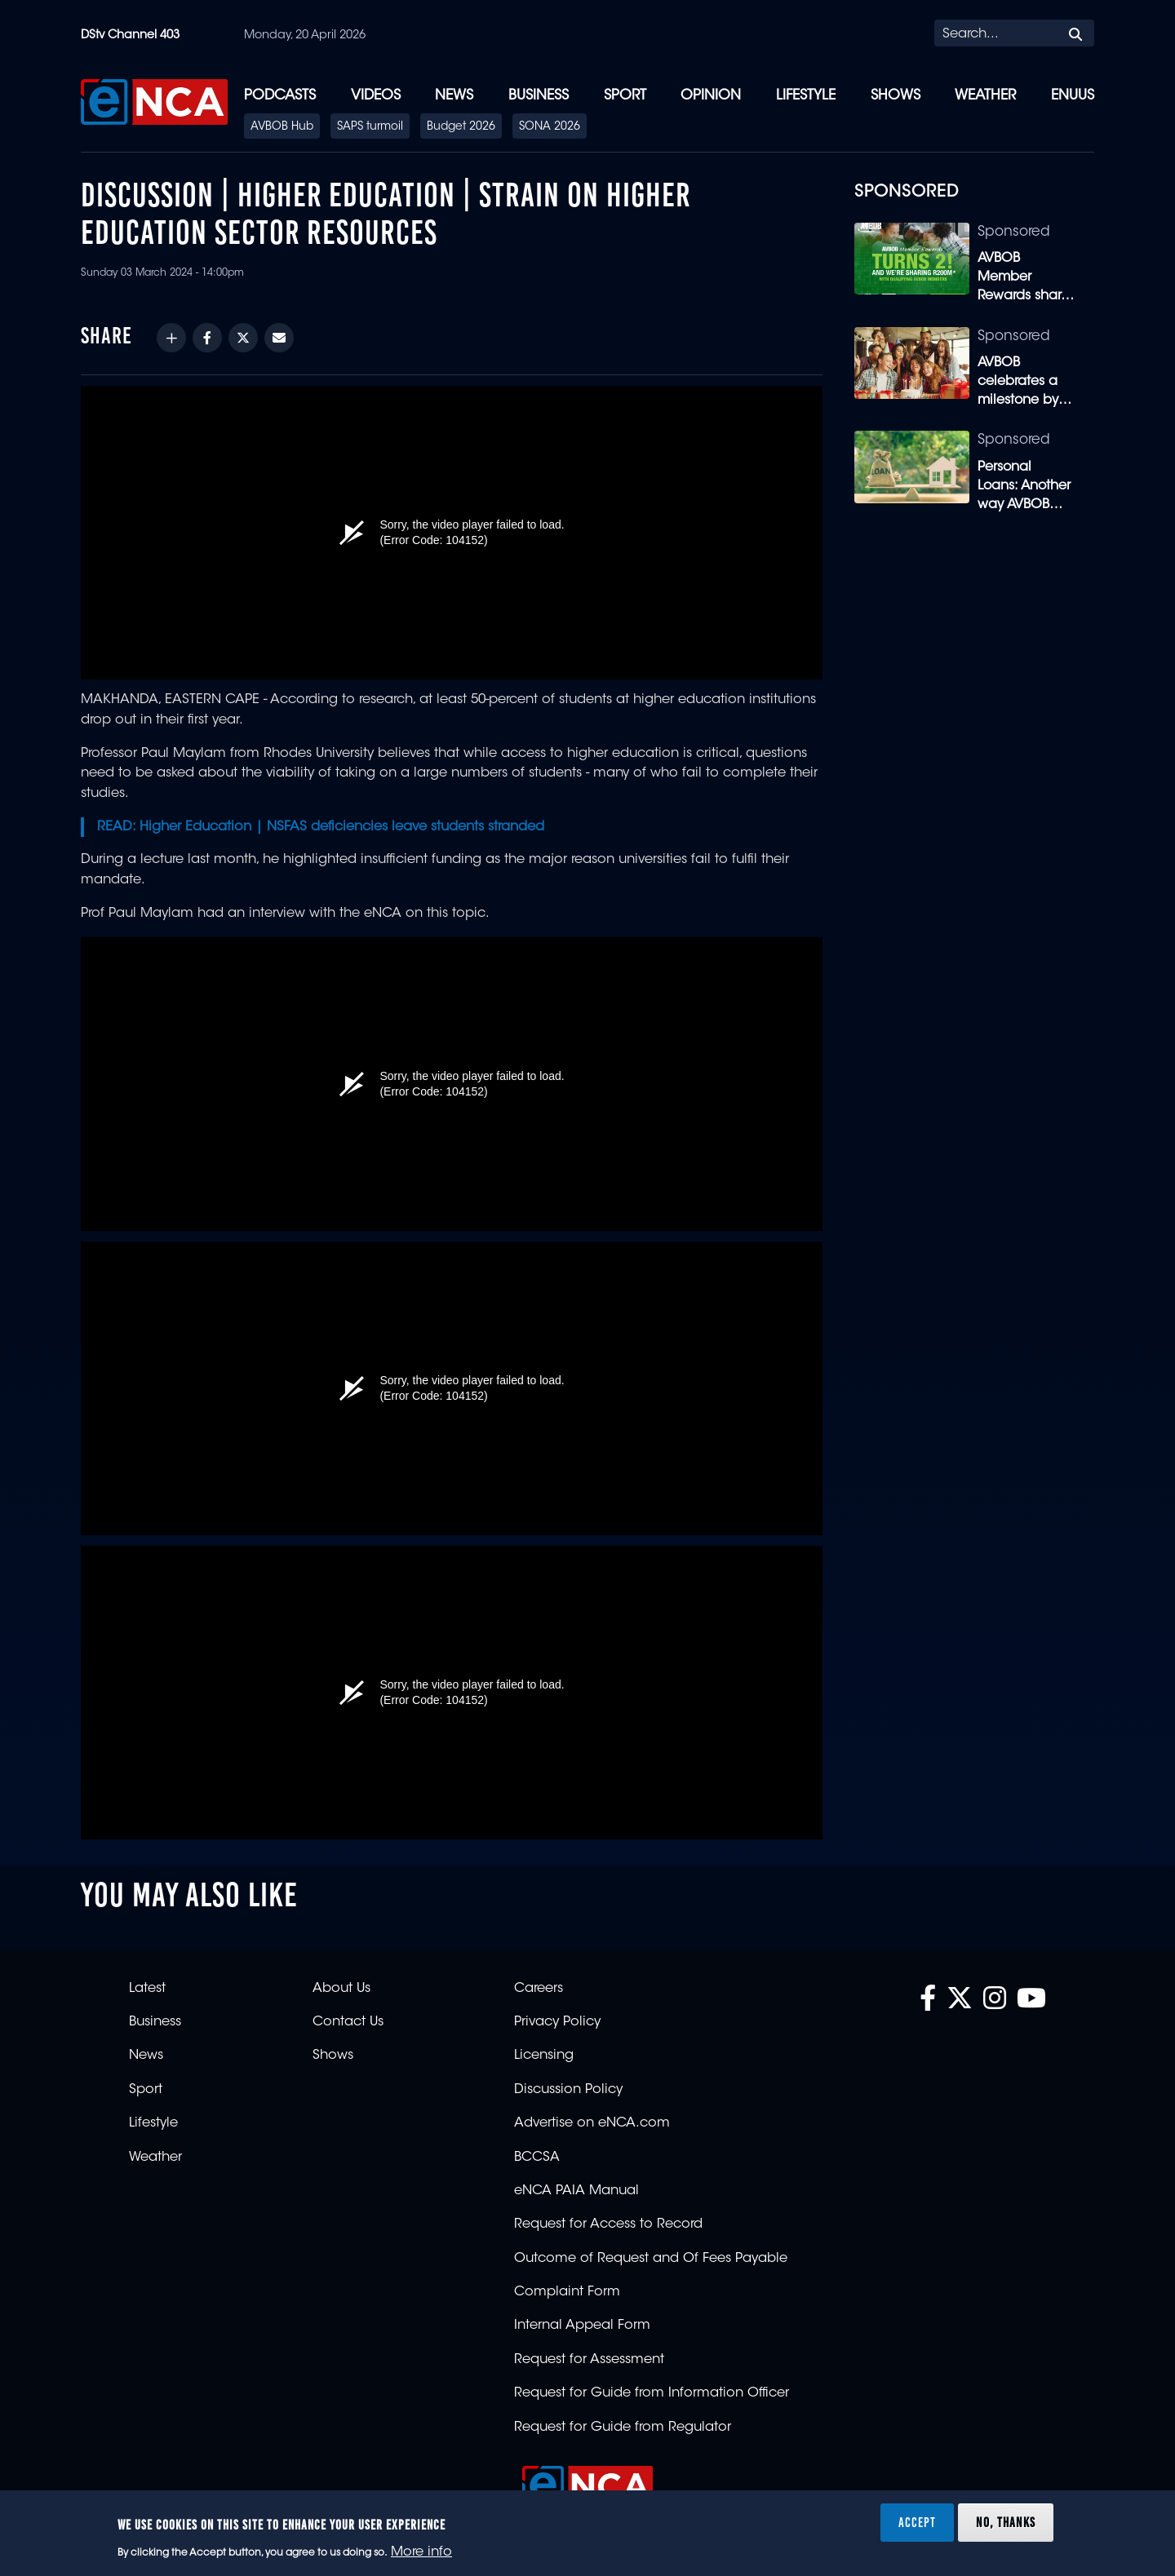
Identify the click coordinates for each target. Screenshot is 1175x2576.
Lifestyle (806, 96)
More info (421, 2552)
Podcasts (280, 96)
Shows (895, 96)
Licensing (544, 2055)
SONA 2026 (549, 127)
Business (538, 96)
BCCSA (537, 2157)
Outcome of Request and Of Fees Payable (650, 2258)
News (454, 96)
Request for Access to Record (608, 2224)
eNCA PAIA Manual (576, 2191)
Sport (625, 96)
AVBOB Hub (282, 127)
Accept (917, 2522)
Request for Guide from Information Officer (651, 2393)
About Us (341, 1988)
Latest (147, 1988)
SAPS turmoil (370, 127)
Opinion (711, 96)
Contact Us (348, 2022)
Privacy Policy (557, 2022)
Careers (538, 1988)
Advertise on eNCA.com (592, 2123)
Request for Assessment (589, 2359)
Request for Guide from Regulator (622, 2427)
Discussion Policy (568, 2089)
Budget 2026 (461, 127)
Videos (376, 96)
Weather (985, 96)
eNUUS (1072, 96)
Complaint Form (567, 2292)
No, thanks (1005, 2522)
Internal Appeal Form (582, 2325)
